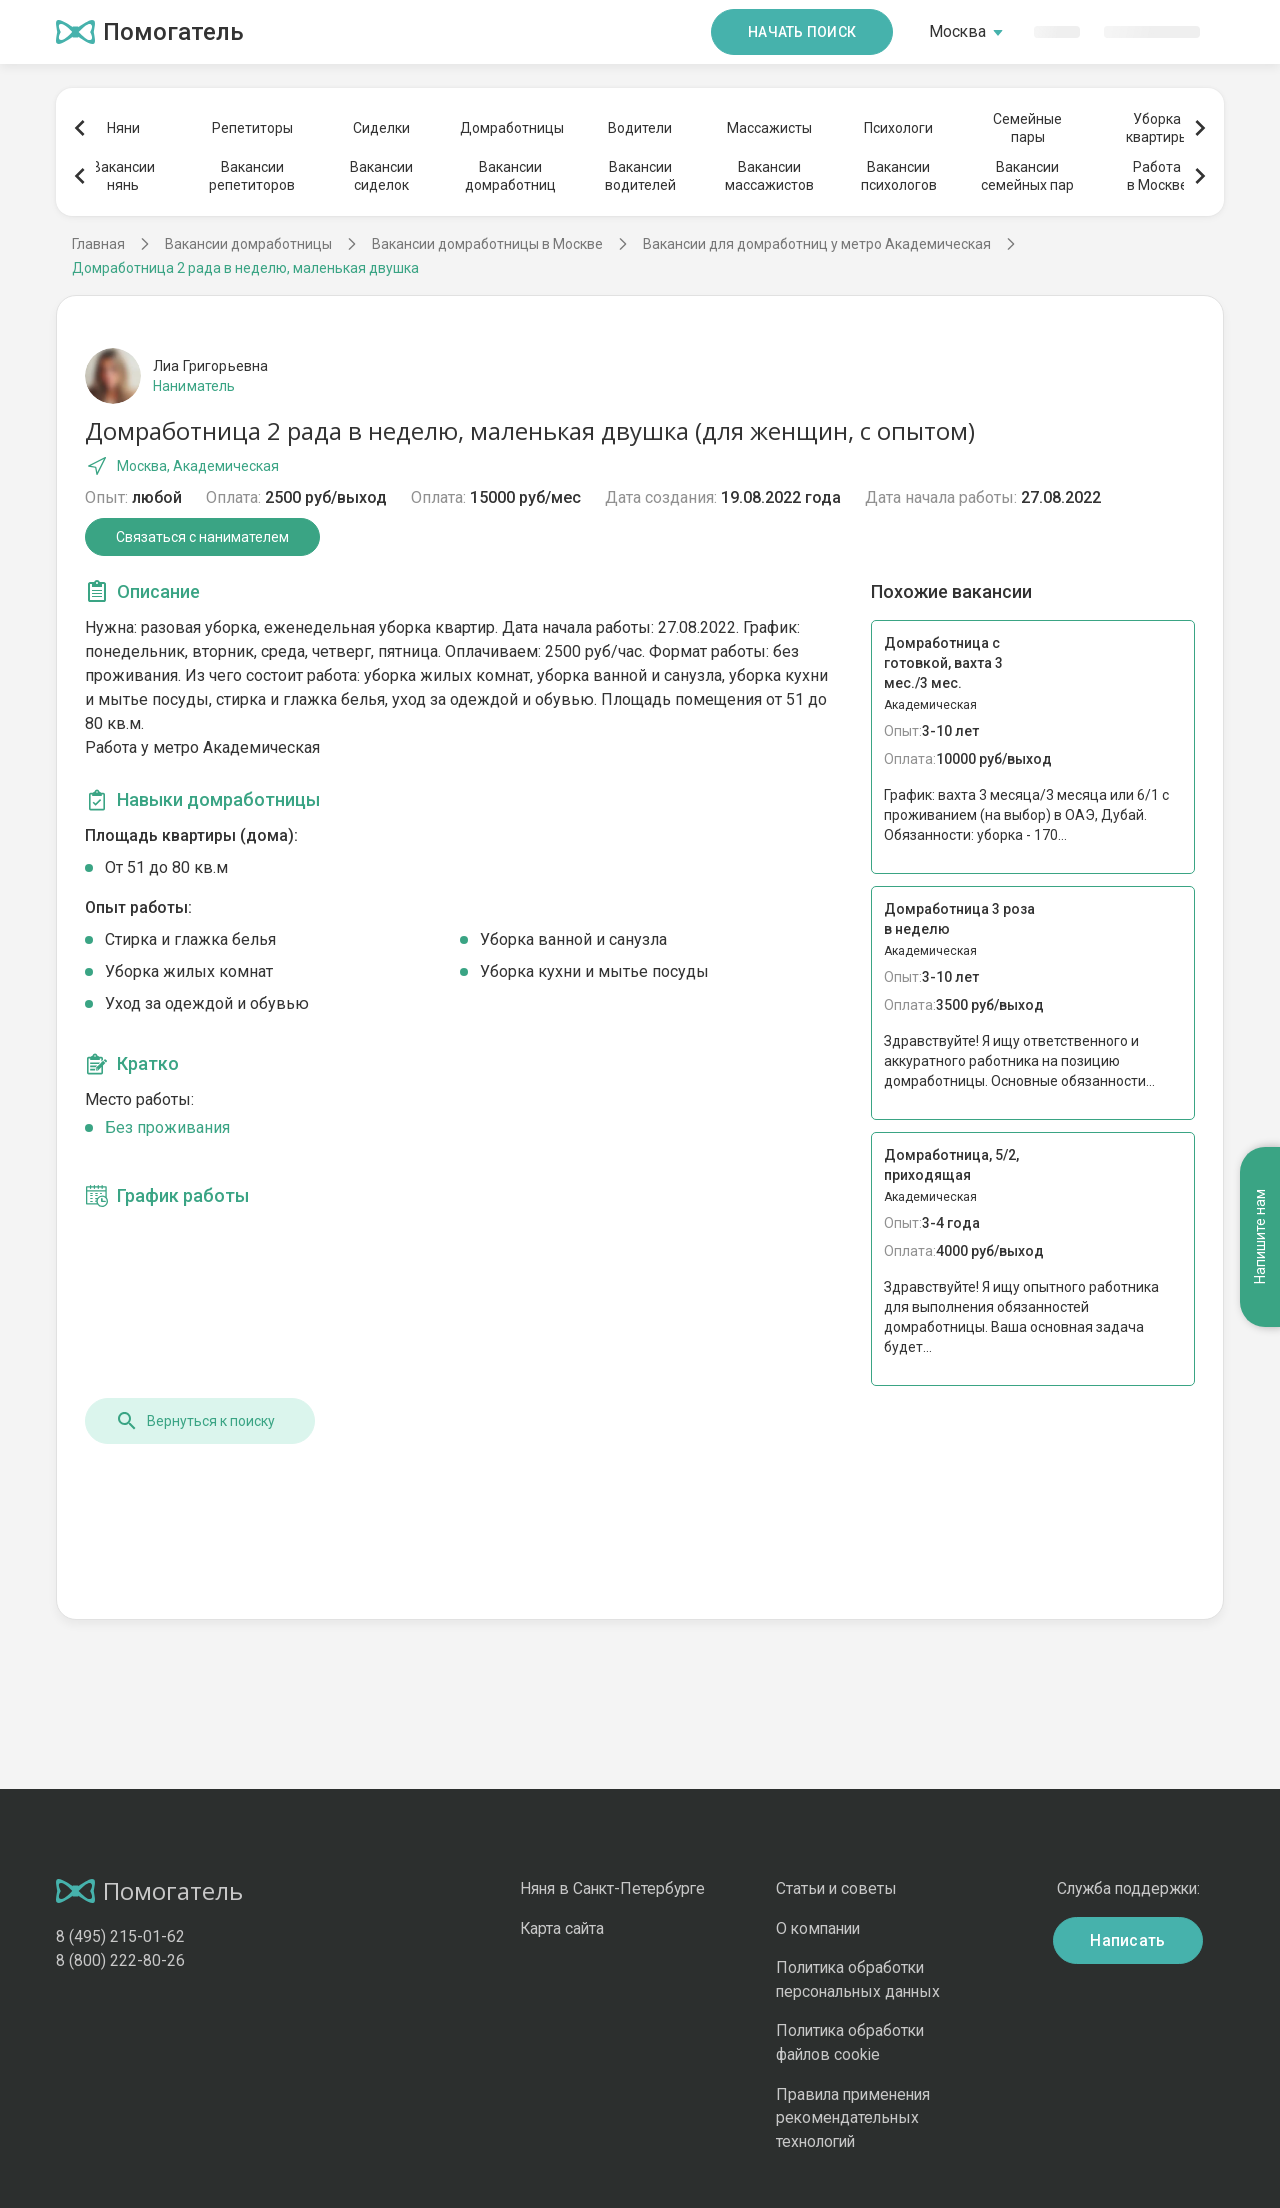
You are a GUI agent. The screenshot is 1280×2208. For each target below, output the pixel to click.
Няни (123, 128)
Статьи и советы (836, 1888)
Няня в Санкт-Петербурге (612, 1888)
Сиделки (381, 128)
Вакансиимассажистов (769, 176)
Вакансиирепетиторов (252, 176)
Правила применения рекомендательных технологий (853, 2118)
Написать (1128, 1940)
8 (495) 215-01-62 (120, 1936)
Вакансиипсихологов (899, 176)
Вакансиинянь (123, 176)
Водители (640, 128)
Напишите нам (1260, 1234)
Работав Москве (1157, 176)
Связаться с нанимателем (202, 537)
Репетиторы (252, 128)
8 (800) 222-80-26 (120, 1960)
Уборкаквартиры (1157, 128)
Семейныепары (1027, 128)
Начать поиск (802, 32)
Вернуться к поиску (195, 1421)
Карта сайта (562, 1928)
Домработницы (511, 128)
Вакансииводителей (640, 176)
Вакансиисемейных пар (1027, 176)
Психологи (898, 128)
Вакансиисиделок (381, 176)
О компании (818, 1928)
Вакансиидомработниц (510, 176)
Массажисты (769, 128)
